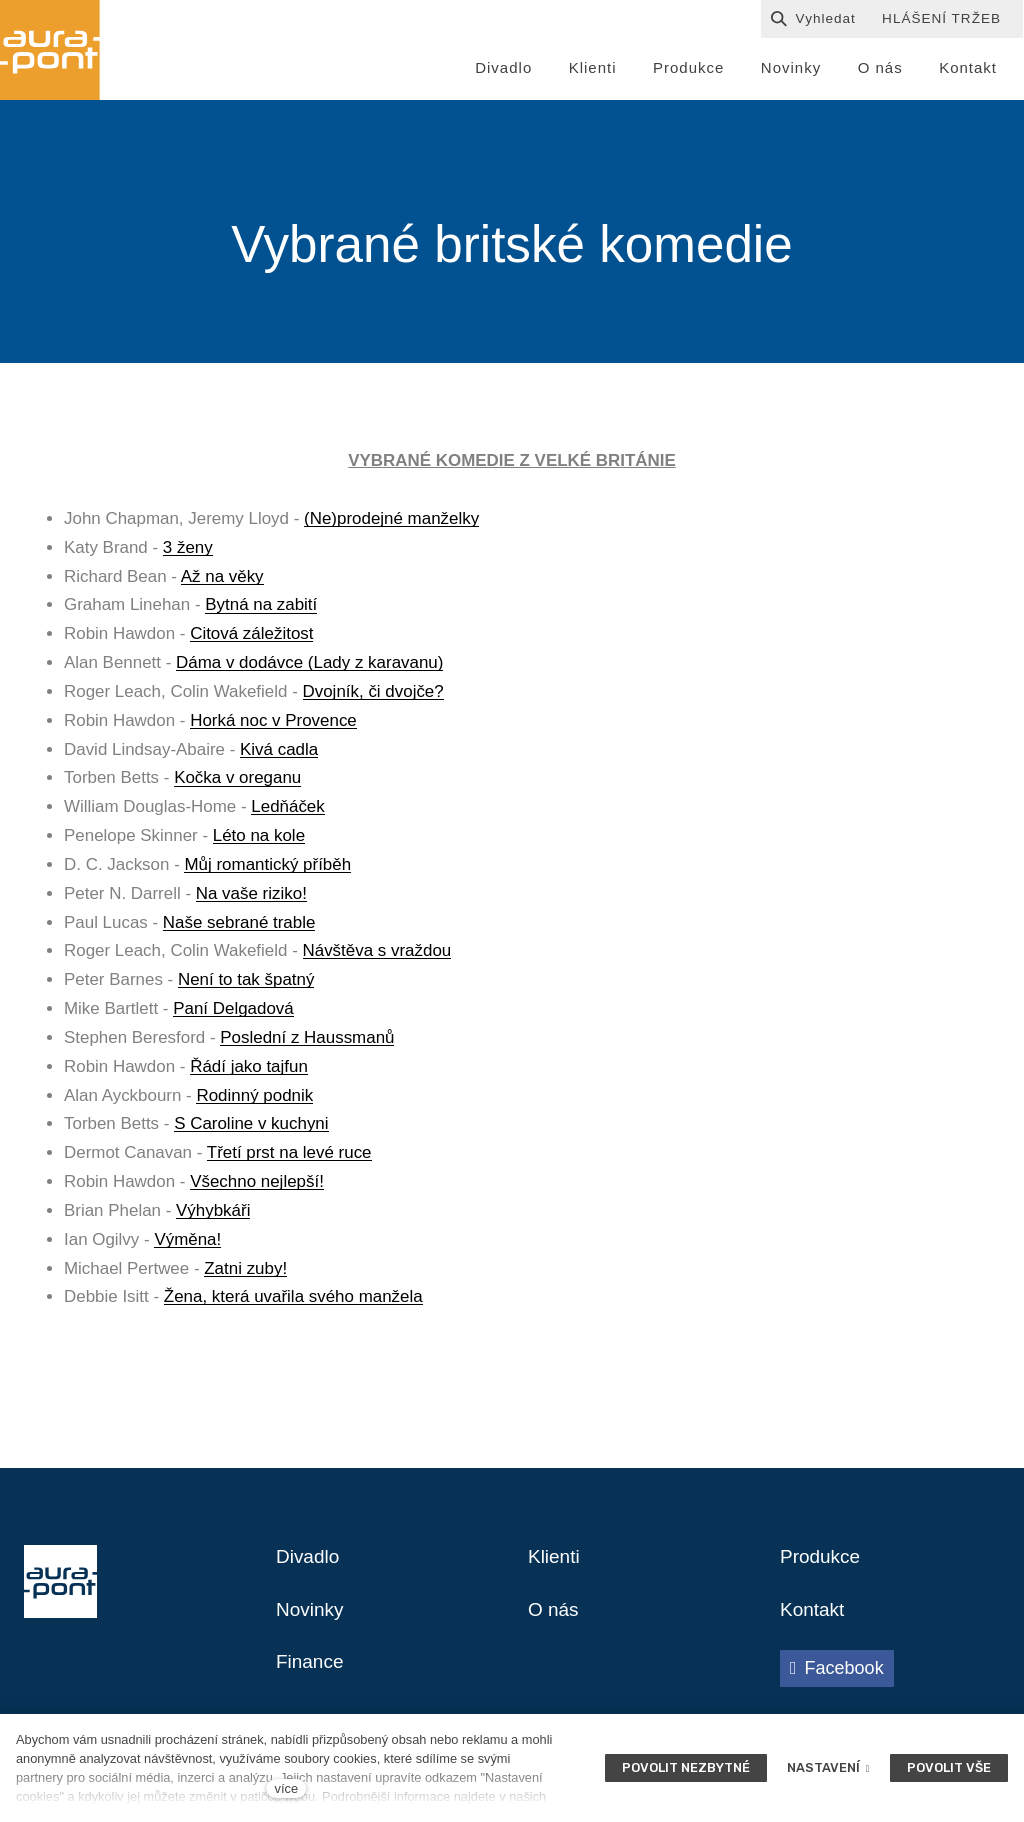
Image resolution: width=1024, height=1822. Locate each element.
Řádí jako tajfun (249, 1069)
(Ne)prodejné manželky (391, 522)
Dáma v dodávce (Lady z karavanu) (309, 666)
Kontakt (814, 1616)
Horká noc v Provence (273, 723)
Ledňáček (287, 810)
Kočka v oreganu (237, 781)
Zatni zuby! (245, 1271)
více (286, 1788)
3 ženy (188, 550)
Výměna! (187, 1242)
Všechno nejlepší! (257, 1185)
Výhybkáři (213, 1213)
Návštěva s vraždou (377, 954)
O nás (554, 1616)
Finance (311, 1670)
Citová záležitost (251, 637)
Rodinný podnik (254, 1098)
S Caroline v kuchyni (251, 1127)
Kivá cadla (279, 752)
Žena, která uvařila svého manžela (293, 1300)
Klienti (555, 1562)
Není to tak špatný (246, 983)
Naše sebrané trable (239, 925)
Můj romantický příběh (267, 868)
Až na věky (222, 579)
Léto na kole (259, 839)
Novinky (311, 1616)
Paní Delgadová (233, 1012)
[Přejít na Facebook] (837, 1675)
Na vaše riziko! (251, 896)
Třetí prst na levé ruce (289, 1156)
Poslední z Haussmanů (307, 1041)
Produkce (822, 1562)
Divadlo (309, 1562)
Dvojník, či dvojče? (373, 695)
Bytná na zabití (261, 608)
